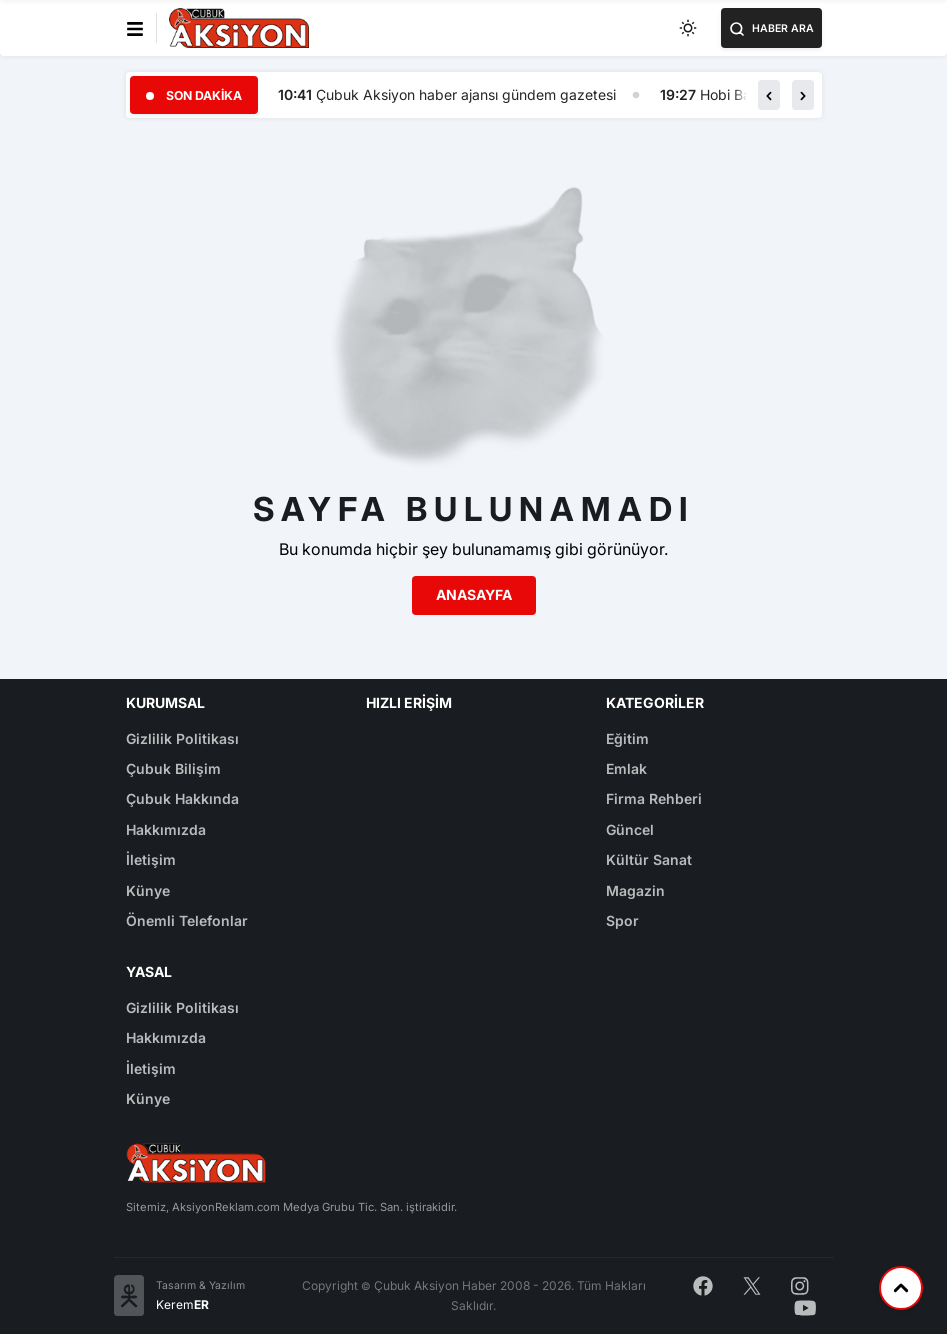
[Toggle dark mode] (689, 28)
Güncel (630, 829)
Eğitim (627, 738)
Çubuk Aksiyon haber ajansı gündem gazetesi (466, 94)
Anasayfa (474, 594)
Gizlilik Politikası (182, 738)
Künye (148, 890)
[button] (769, 95)
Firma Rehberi (654, 798)
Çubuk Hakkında (182, 798)
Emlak (626, 768)
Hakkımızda (166, 829)
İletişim (151, 859)
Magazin (635, 890)
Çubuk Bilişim (173, 768)
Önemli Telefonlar (187, 920)
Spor (622, 920)
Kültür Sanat (649, 859)
